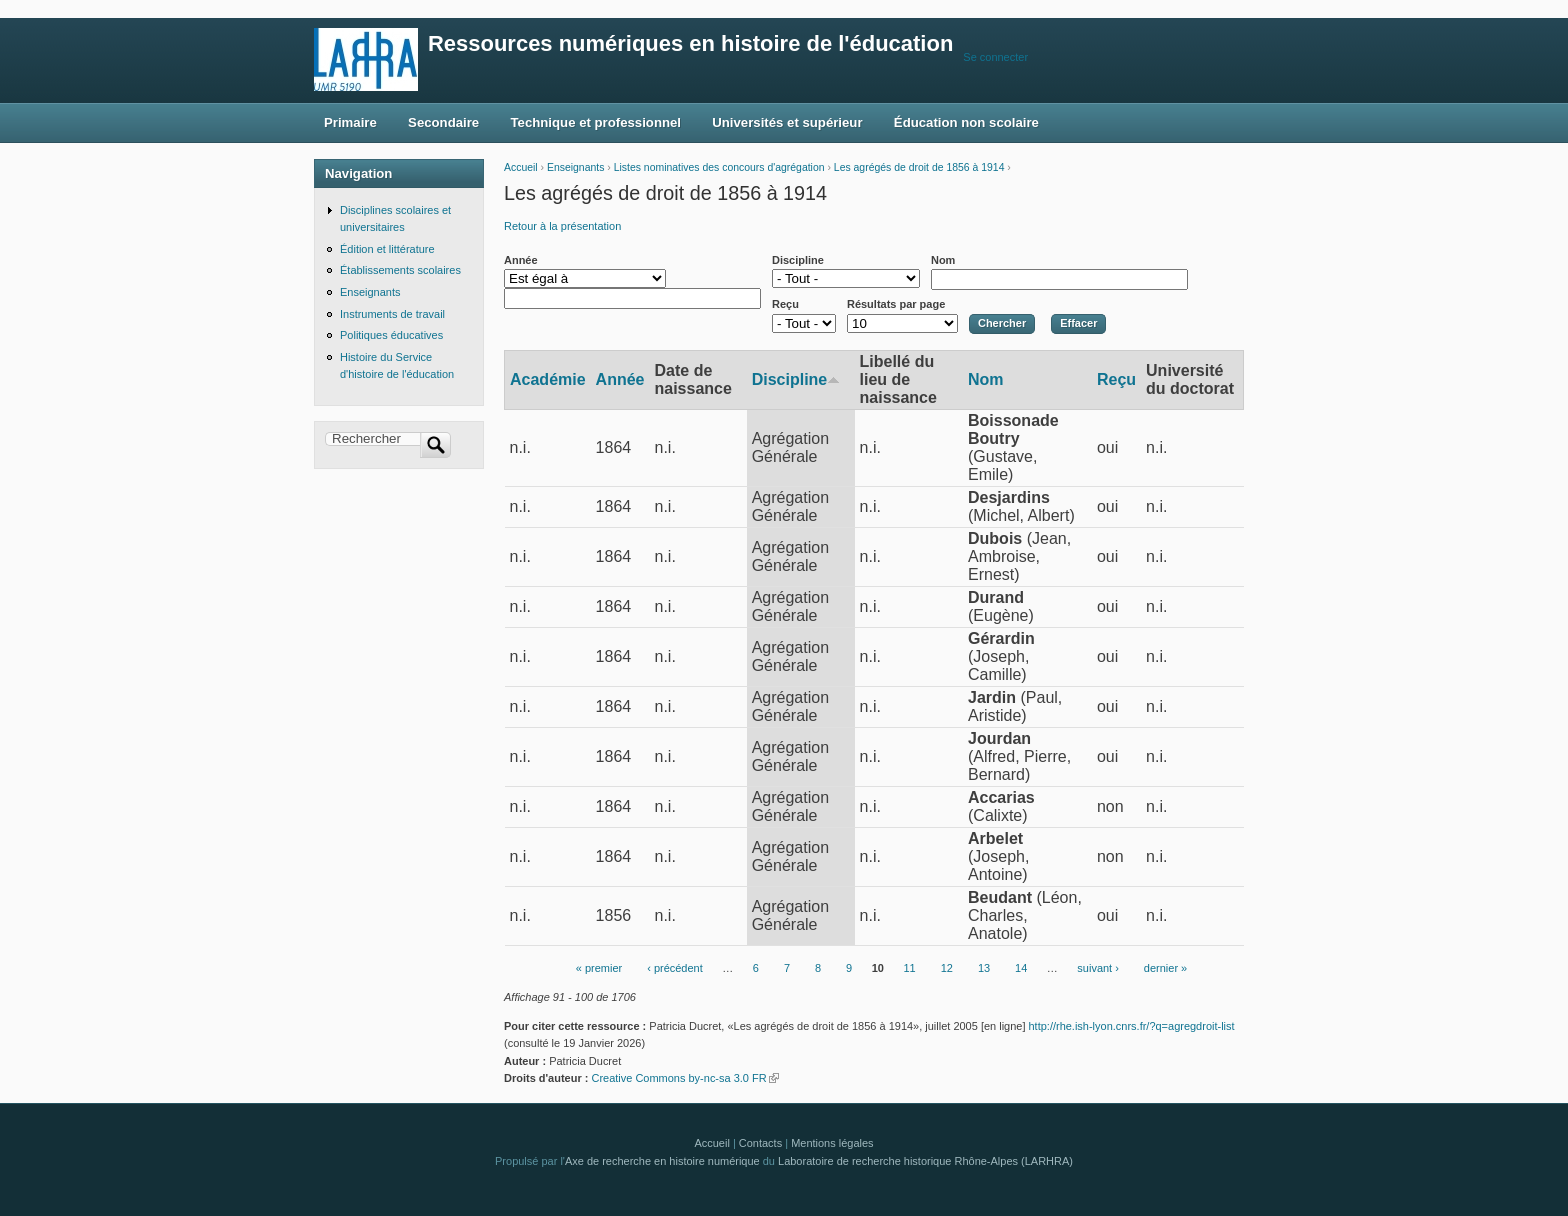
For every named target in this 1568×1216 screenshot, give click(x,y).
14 (1021, 969)
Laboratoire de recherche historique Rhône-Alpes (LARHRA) (925, 1161)
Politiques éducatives (391, 335)
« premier (599, 969)
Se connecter (995, 57)
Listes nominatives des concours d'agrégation (719, 167)
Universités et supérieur (787, 122)
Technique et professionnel (596, 122)
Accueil (521, 167)
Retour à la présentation (562, 226)
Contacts (760, 1143)
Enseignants (575, 167)
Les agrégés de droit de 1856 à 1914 (919, 167)
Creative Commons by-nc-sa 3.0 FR (684, 1078)
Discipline (798, 260)
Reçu (785, 304)
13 (984, 969)
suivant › (1098, 969)
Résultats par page (896, 304)
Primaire (350, 122)
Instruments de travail (392, 314)
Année (521, 260)
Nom (943, 260)
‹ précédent (675, 969)
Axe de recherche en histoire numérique (662, 1161)
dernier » (1165, 969)
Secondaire (443, 122)
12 (947, 969)
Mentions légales (832, 1143)
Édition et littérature (387, 249)
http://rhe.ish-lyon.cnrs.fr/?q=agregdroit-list (1132, 1026)
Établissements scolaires (400, 270)
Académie (548, 379)
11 (909, 969)
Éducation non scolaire (966, 122)
